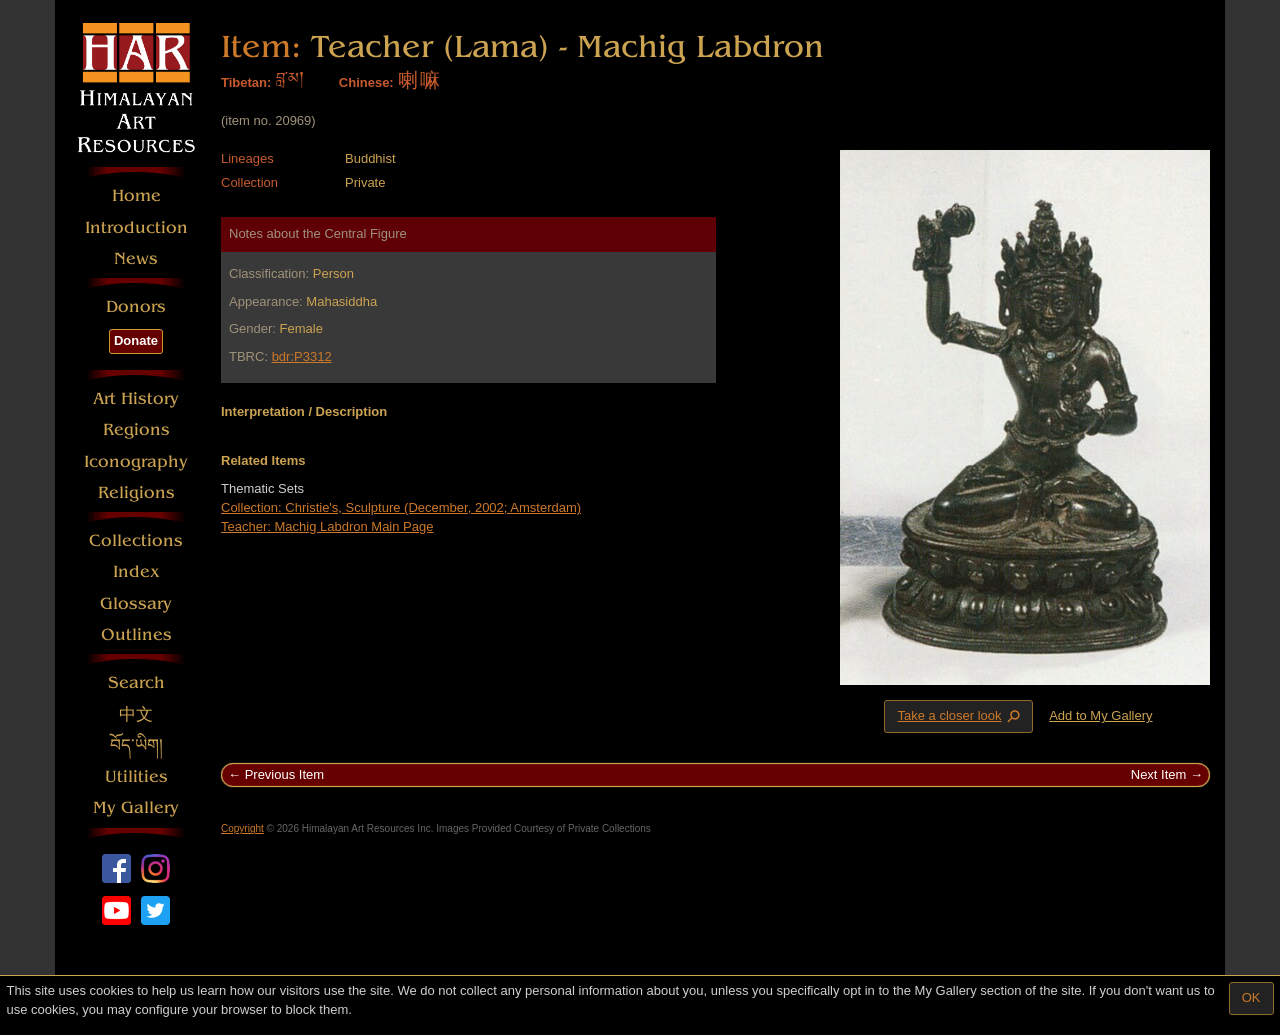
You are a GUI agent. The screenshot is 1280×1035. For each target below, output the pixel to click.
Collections (136, 540)
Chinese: (366, 82)
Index (136, 571)
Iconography (136, 461)
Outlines (136, 634)
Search (136, 682)
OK (1251, 997)
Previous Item (284, 774)
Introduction (136, 227)
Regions (136, 429)
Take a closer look (960, 716)
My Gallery (136, 807)
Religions (136, 492)
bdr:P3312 (302, 356)
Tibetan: (246, 82)
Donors (136, 306)
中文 (136, 714)
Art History (136, 398)
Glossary (136, 603)
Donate (136, 340)
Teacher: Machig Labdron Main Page (327, 526)
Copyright (242, 828)
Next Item (1159, 774)
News (136, 258)
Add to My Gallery (1100, 715)
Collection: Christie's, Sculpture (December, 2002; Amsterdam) (401, 507)
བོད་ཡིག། (136, 745)
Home (136, 195)
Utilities (136, 776)
